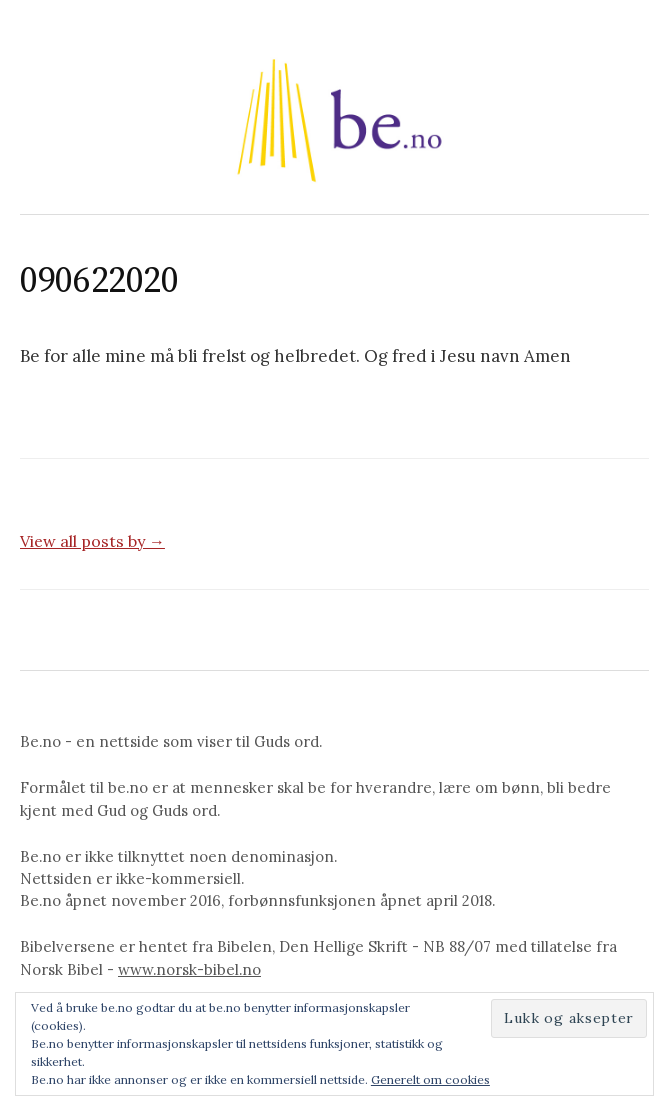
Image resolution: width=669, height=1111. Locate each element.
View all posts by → (92, 541)
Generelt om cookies (430, 1079)
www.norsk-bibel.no (189, 969)
